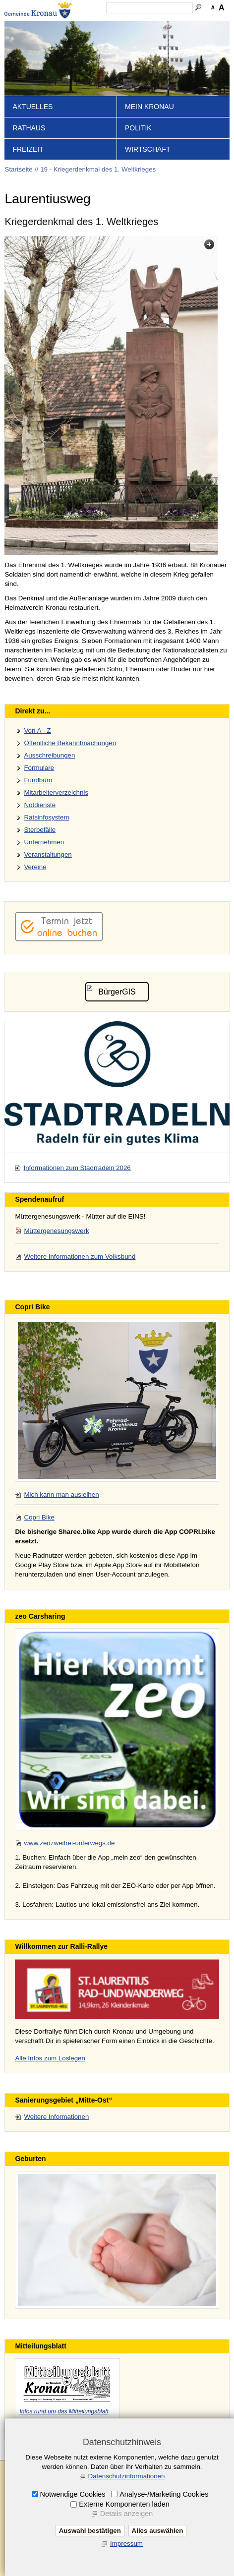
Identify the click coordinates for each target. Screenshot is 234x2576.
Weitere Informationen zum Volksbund (79, 1256)
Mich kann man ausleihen (61, 1494)
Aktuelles (32, 107)
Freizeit (27, 149)
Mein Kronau (149, 107)
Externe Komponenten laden (124, 2504)
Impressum (126, 2543)
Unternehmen (44, 842)
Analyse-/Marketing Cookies (163, 2494)
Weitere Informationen (56, 2116)
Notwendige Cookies (73, 2494)
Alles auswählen (157, 2530)
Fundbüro (38, 780)
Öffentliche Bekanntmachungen (70, 743)
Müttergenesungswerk (56, 1230)
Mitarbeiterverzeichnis (56, 792)
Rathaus (28, 128)
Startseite (18, 169)
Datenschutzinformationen (126, 2476)
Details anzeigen (126, 2513)
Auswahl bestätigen (90, 2530)
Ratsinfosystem (46, 817)
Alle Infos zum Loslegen (50, 2058)
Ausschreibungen (49, 755)
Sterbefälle (40, 829)
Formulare (39, 767)
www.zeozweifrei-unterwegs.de (69, 1843)
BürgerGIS (117, 992)
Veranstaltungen (47, 854)
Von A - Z (37, 730)
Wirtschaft (148, 149)
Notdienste (40, 805)
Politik (138, 128)
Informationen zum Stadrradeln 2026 (76, 1167)
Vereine (35, 867)
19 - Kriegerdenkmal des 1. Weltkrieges (98, 169)
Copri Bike (39, 1517)
